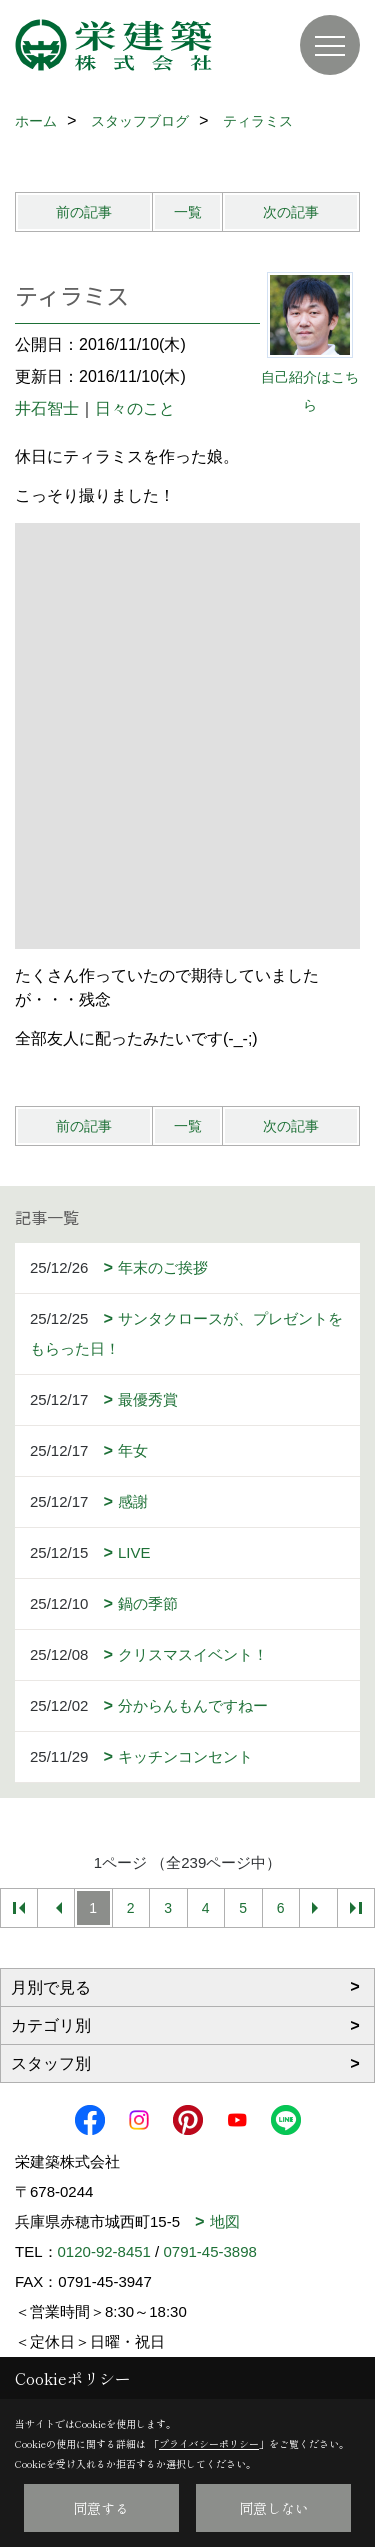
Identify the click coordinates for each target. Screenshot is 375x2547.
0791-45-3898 (209, 2251)
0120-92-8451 (104, 2251)
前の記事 (84, 212)
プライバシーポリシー (209, 2443)
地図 (225, 2221)
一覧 (188, 212)
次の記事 (291, 212)
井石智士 (47, 408)
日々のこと (135, 408)
